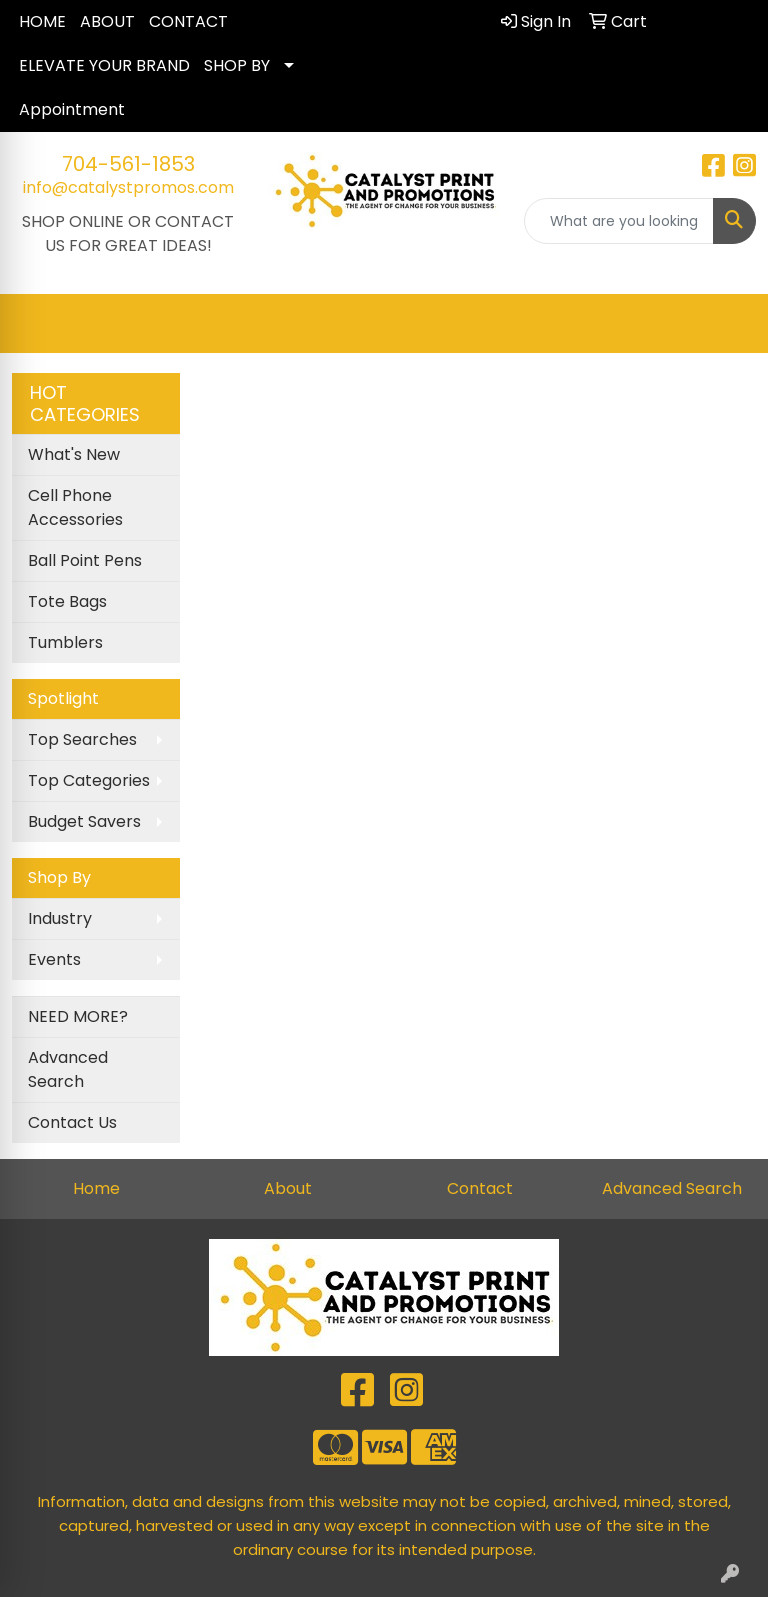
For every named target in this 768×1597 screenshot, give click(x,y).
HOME (42, 21)
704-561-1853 (128, 164)
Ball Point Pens (85, 560)
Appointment (72, 109)
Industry (60, 918)
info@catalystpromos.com (128, 187)
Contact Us (72, 1122)
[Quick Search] (619, 221)
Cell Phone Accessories (75, 507)
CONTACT (188, 21)
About (288, 1188)
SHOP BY (237, 65)
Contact (480, 1188)
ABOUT (107, 21)
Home (96, 1188)
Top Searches (82, 739)
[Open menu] (728, 324)
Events (54, 959)
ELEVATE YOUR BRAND (104, 65)
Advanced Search (68, 1069)
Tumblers (65, 642)
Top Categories (89, 780)
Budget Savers (84, 821)
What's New (74, 454)
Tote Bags (67, 601)
